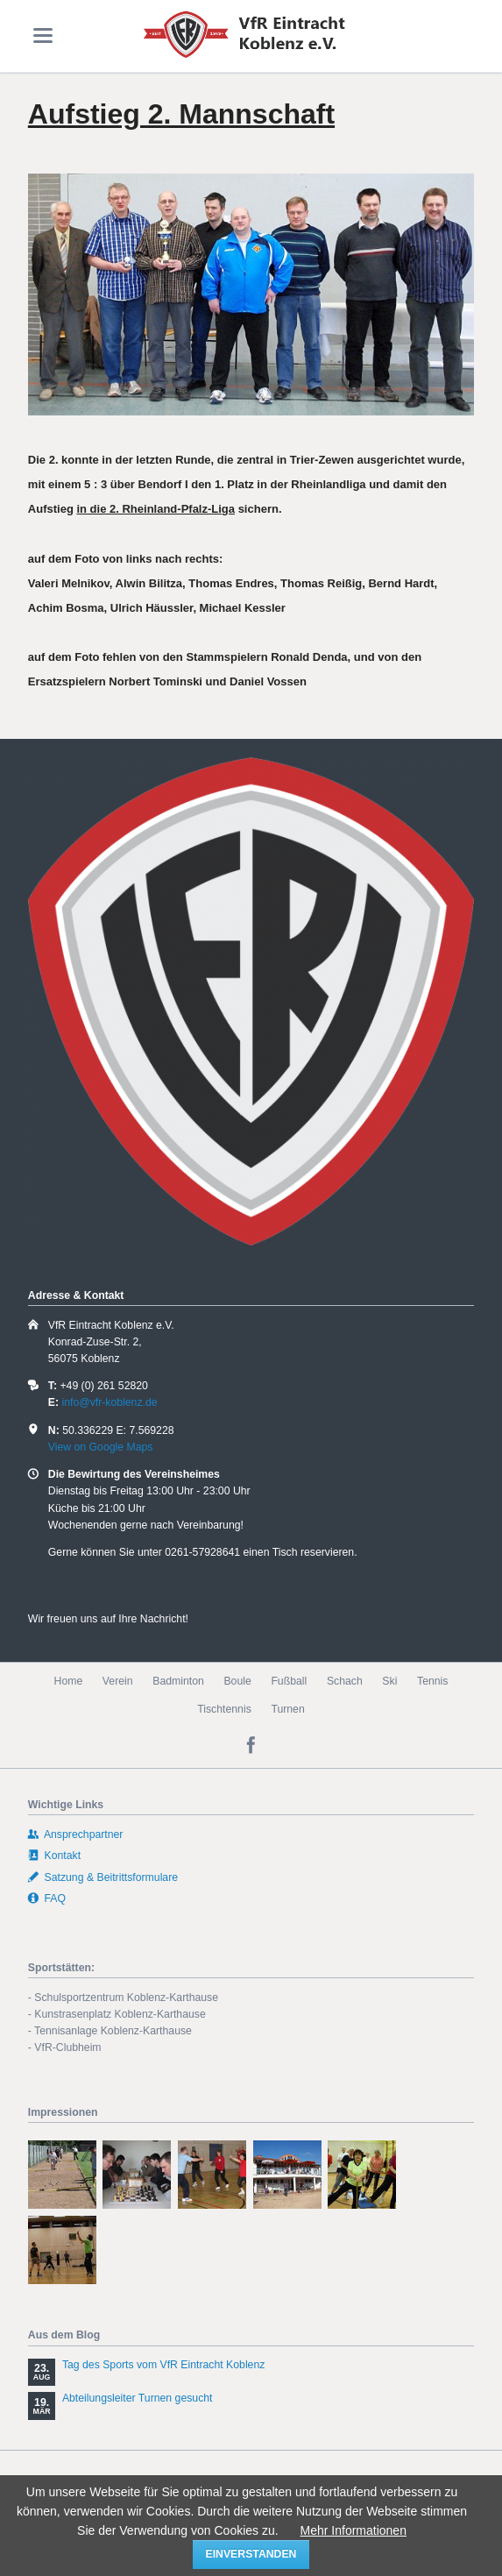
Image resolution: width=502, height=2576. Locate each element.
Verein (118, 1681)
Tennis (432, 1681)
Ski (389, 1681)
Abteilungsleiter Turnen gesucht (137, 2398)
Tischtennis (224, 1709)
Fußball (289, 1681)
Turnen (287, 1709)
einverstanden (251, 2554)
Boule (237, 1681)
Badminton (178, 1681)
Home (68, 1681)
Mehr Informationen (353, 2530)
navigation (43, 35)
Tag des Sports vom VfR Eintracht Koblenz (163, 2365)
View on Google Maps (100, 1447)
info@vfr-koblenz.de (109, 1402)
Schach (345, 1681)
